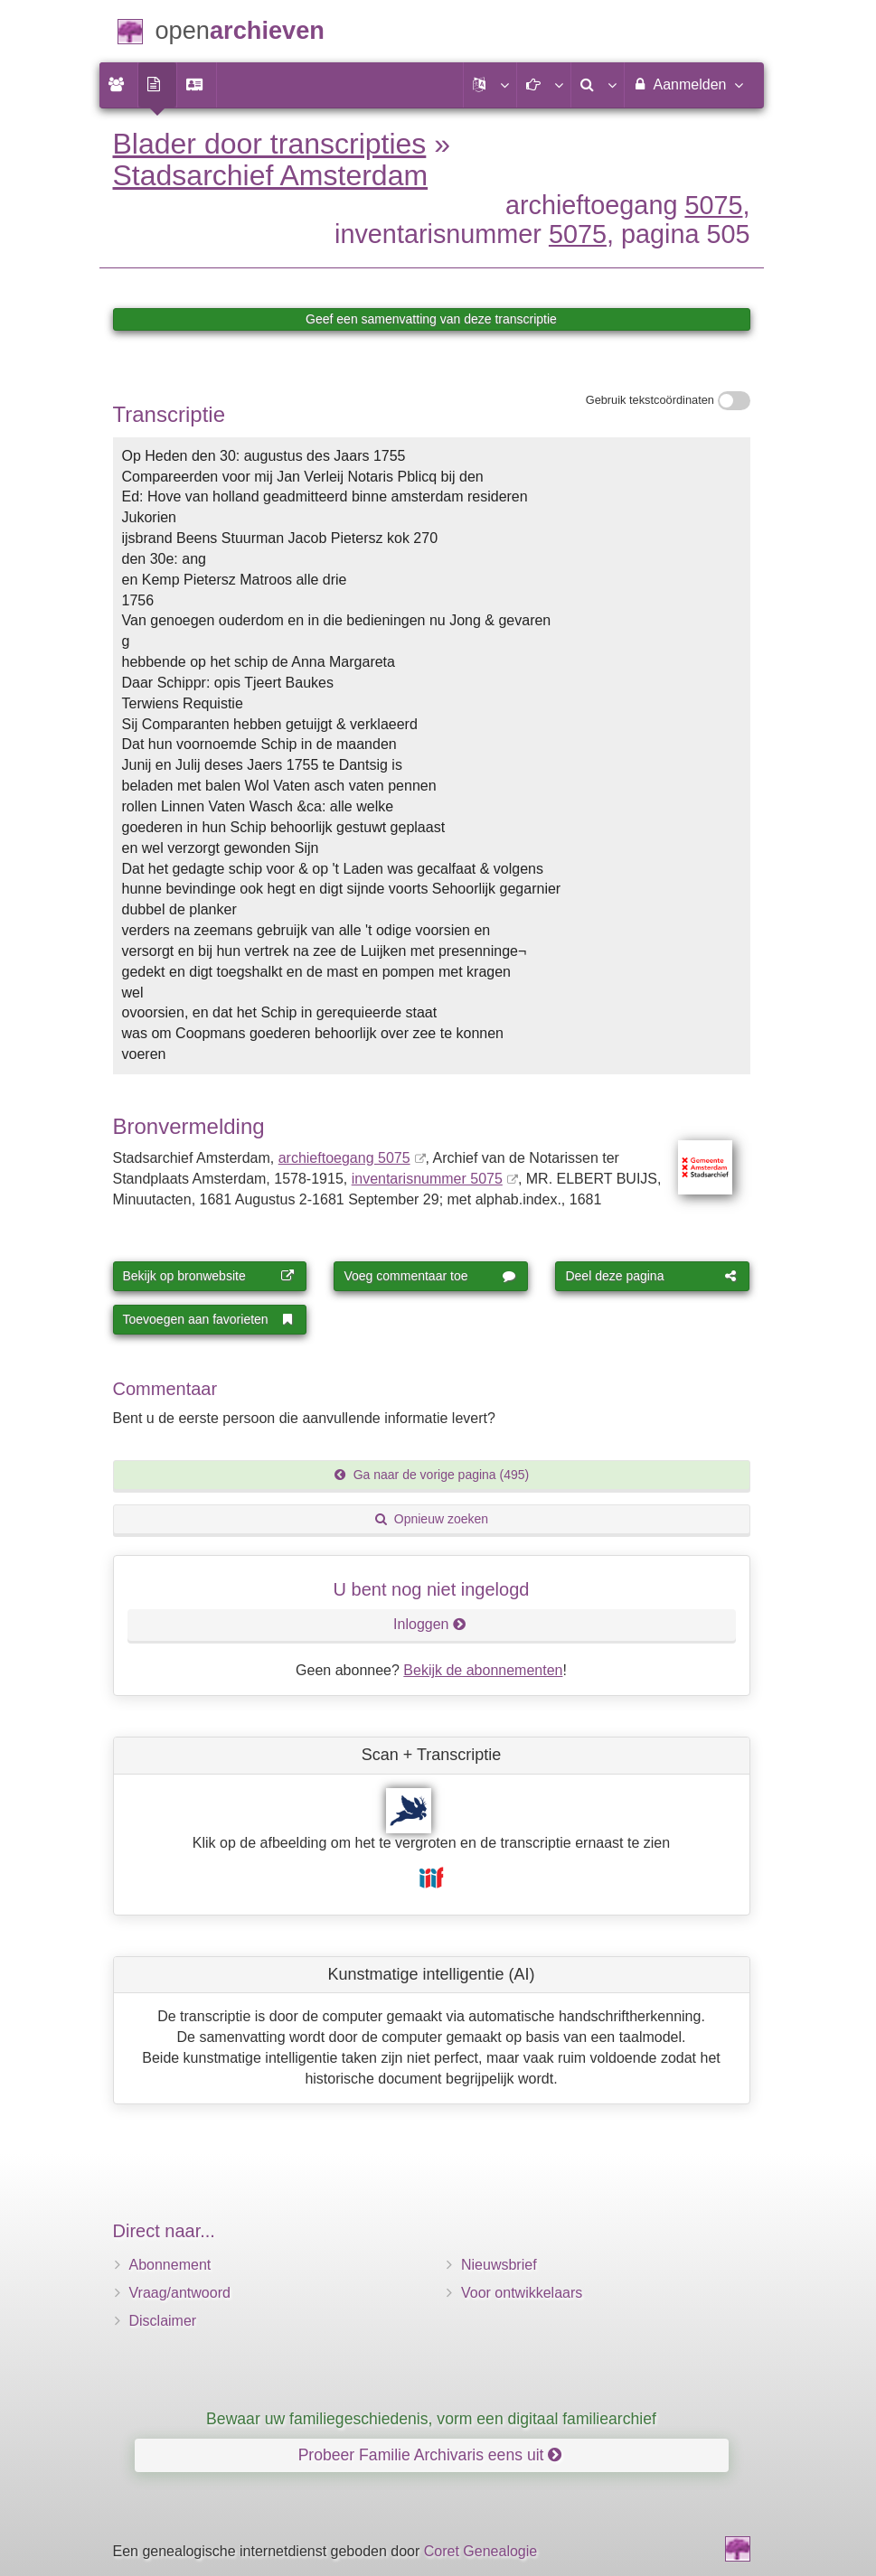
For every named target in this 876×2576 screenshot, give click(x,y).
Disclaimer (163, 2320)
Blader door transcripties (270, 143)
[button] (490, 85)
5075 (713, 205)
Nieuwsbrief (499, 2264)
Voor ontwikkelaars (521, 2292)
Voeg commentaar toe (429, 1276)
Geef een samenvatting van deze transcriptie (431, 319)
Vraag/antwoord (180, 2292)
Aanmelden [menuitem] (687, 84)
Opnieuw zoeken (431, 1519)
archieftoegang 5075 (344, 1158)
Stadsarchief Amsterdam (271, 175)
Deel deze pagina (651, 1276)
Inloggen (429, 1624)
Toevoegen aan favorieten (209, 1319)
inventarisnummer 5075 (427, 1178)
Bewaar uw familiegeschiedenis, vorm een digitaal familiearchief (431, 2419)
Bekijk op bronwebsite (209, 1276)
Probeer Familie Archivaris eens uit (430, 2455)
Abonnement (170, 2264)
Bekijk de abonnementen (482, 1670)
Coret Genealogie (480, 2551)
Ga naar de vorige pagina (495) (431, 1474)
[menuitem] (118, 85)
